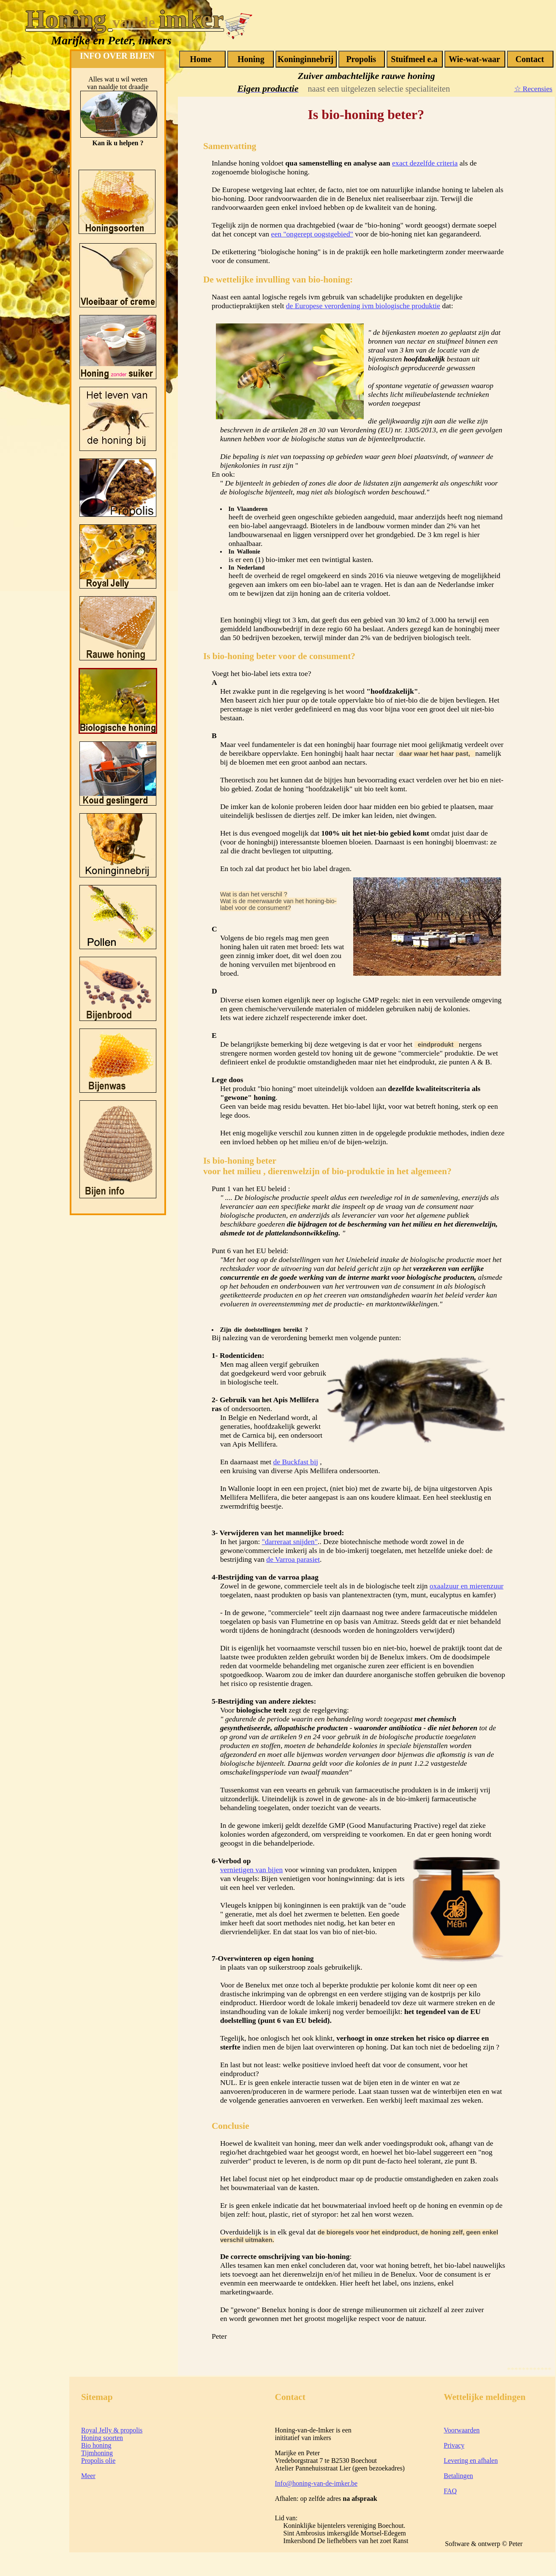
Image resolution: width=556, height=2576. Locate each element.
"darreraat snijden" (290, 1541)
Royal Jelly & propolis (111, 2430)
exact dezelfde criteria (425, 163)
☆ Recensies (533, 88)
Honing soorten (102, 2437)
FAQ (450, 2491)
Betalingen (458, 2475)
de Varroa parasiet (293, 1559)
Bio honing (96, 2445)
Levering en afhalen (471, 2460)
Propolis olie (98, 2460)
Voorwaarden (462, 2430)
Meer (88, 2475)
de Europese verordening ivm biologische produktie (363, 305)
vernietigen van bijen (251, 1869)
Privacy (454, 2445)
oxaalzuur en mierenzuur (467, 1586)
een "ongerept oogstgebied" (312, 234)
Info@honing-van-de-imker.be (316, 2483)
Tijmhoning (97, 2453)
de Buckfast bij (295, 1462)
